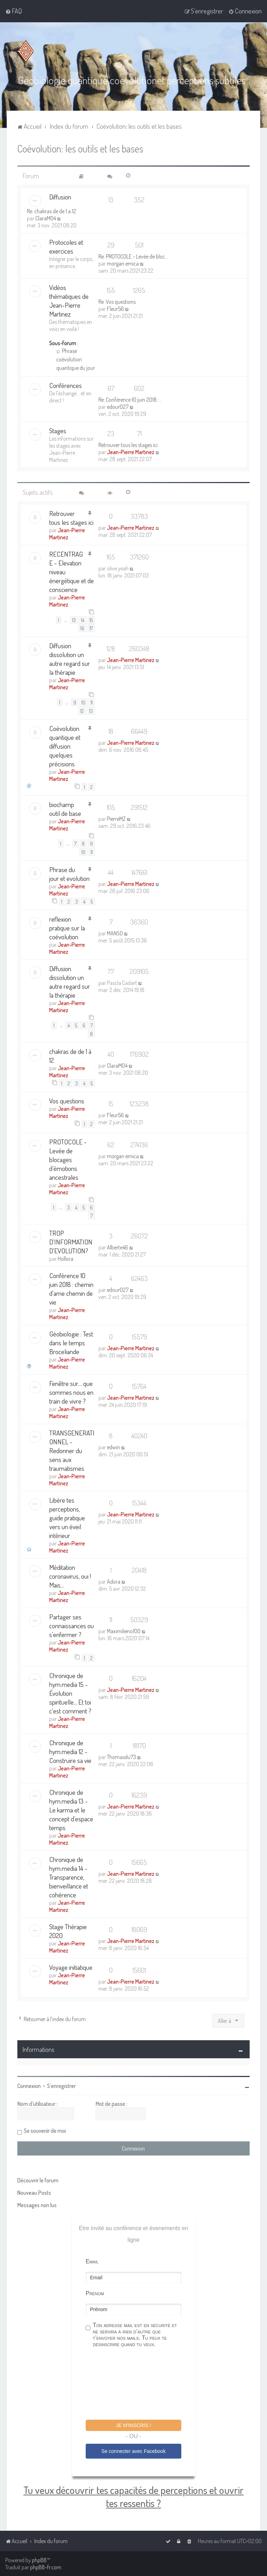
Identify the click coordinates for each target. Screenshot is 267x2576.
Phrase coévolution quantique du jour (75, 359)
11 (92, 702)
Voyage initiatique (70, 1967)
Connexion (29, 2085)
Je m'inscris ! (133, 2425)
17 (91, 628)
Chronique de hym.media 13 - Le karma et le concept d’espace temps (71, 1810)
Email (92, 2261)
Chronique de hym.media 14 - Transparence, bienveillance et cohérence (68, 1877)
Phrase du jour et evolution (69, 874)
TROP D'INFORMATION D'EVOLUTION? (70, 1242)
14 (82, 619)
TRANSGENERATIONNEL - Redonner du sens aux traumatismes (72, 1450)
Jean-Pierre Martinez (130, 452)
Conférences (65, 385)
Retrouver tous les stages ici (128, 444)
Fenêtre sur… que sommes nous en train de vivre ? (71, 1392)
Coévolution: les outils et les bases (80, 148)
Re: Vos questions (117, 301)
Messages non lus (37, 2205)
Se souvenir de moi (45, 2130)
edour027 (118, 406)
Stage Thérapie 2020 (68, 1931)
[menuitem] (13, 11)
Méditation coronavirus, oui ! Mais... (70, 1576)
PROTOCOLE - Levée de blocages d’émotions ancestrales (68, 1159)
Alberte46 (117, 1247)
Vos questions (66, 1100)
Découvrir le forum (37, 2180)
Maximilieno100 (124, 1631)
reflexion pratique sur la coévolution (67, 928)
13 (74, 619)
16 (82, 628)
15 (91, 619)
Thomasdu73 (121, 1756)
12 (82, 711)
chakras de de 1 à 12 (70, 1055)
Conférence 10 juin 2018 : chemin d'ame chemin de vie (71, 1288)
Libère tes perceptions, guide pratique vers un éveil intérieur (67, 1518)
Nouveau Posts (34, 2192)
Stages (57, 430)
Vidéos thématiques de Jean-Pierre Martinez (69, 300)
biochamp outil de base (65, 809)
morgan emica (123, 263)
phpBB (39, 2560)
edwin (113, 1447)
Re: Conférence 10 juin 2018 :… (130, 399)
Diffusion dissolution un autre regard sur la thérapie (69, 659)
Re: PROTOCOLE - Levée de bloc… (133, 256)
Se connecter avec (133, 2451)
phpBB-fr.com (45, 2567)
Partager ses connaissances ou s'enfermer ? (71, 1625)
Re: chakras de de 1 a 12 (51, 211)
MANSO (115, 933)
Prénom (95, 2293)
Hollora (65, 1258)
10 (83, 702)
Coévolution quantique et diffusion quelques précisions (64, 746)
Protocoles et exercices (66, 246)
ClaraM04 (45, 218)
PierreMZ (116, 818)
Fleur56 (115, 308)
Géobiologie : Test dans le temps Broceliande (71, 1342)
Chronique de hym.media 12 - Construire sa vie (70, 1751)
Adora (113, 1581)
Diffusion (60, 196)
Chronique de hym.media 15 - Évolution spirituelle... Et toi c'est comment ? (70, 1693)
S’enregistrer (61, 2085)
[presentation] (139, 2384)
